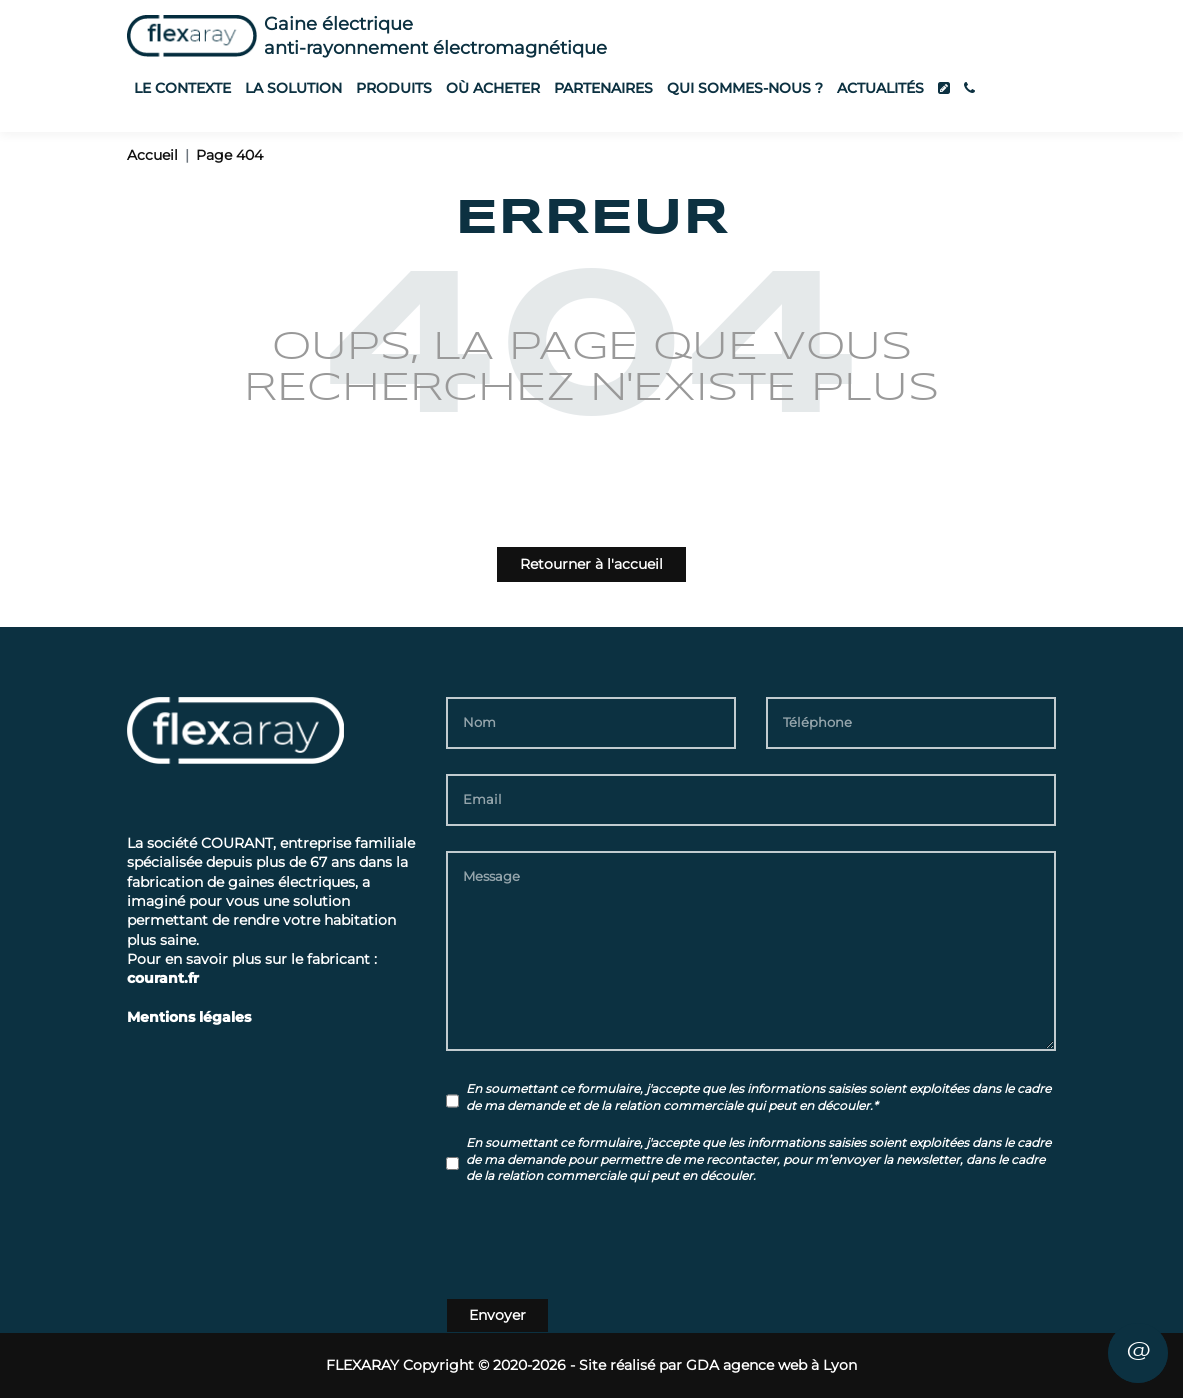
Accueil (152, 155)
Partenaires (603, 88)
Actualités (880, 88)
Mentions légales (189, 1017)
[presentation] (598, 1245)
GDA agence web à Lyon (771, 1365)
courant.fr (163, 978)
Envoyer (497, 1315)
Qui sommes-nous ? (745, 88)
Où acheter (493, 88)
